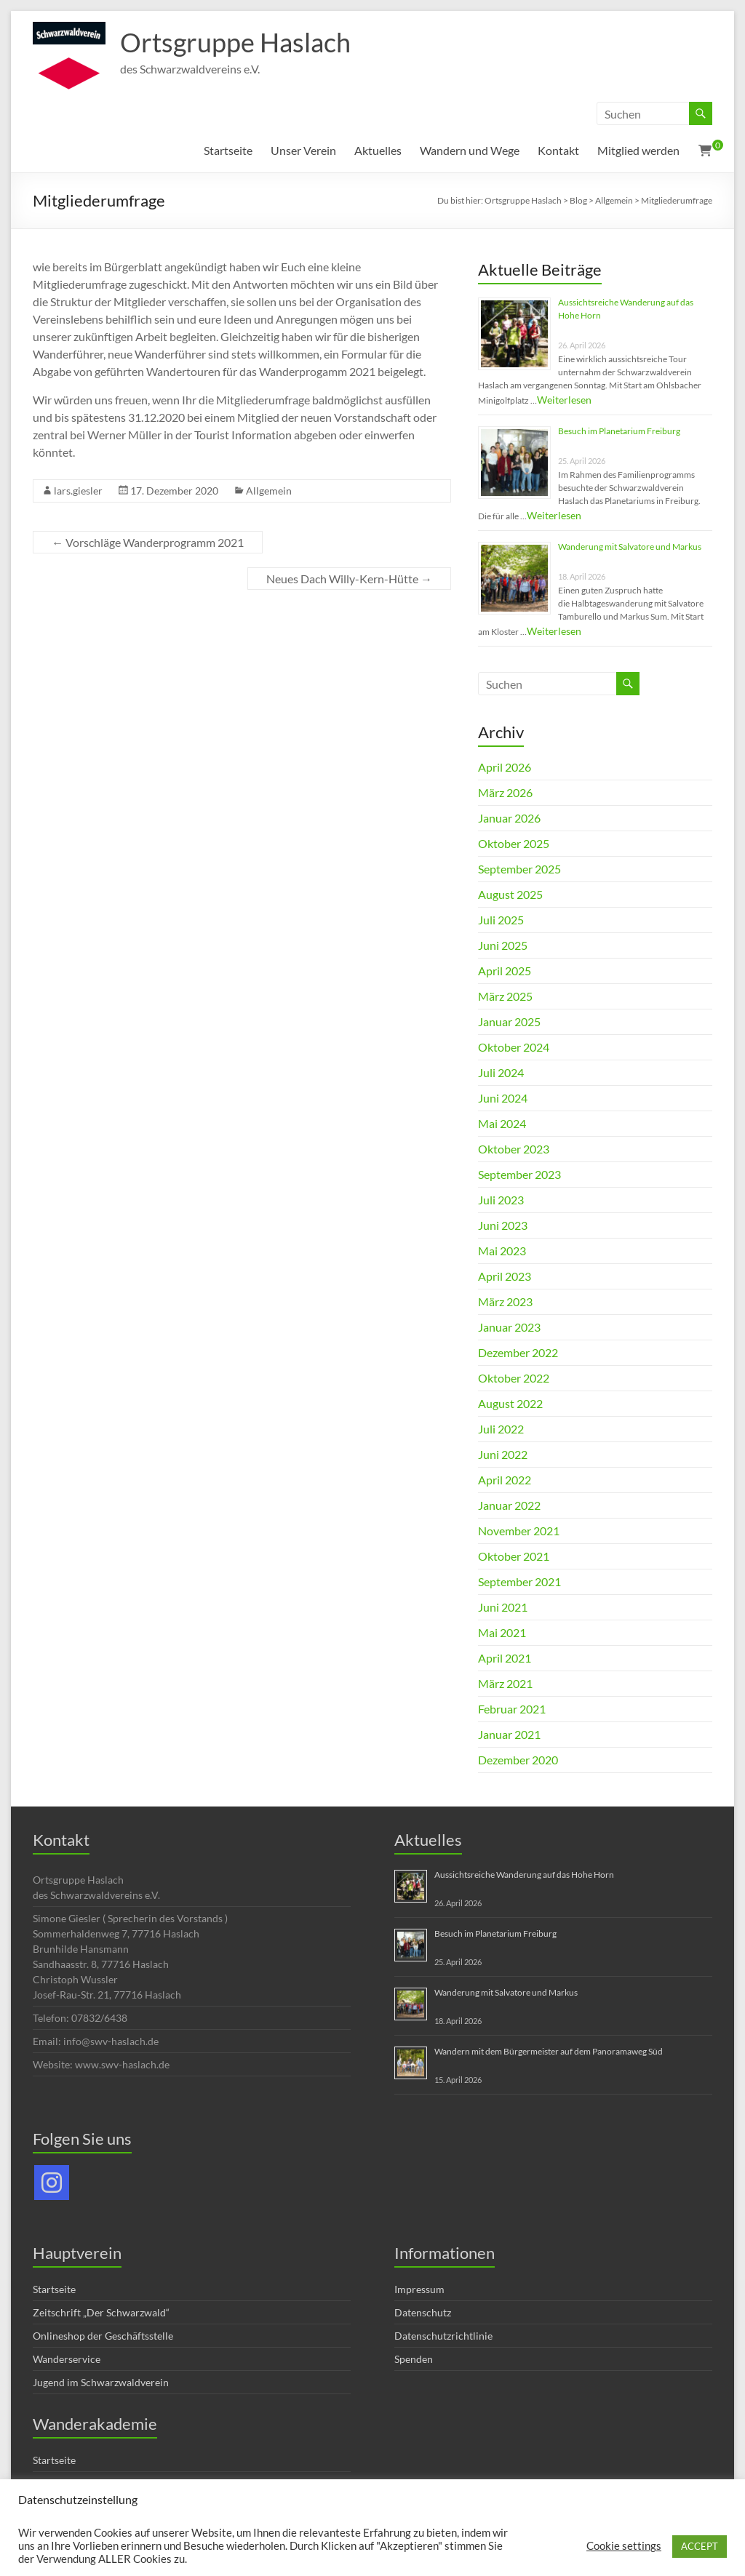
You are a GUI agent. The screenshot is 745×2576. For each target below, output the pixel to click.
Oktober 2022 (513, 1378)
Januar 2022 (509, 1505)
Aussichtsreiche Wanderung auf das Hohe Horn (524, 1874)
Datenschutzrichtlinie (443, 2335)
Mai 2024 (502, 1123)
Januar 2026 (509, 818)
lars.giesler (78, 490)
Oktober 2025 (513, 843)
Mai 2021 (502, 1632)
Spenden (413, 2359)
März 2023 (505, 1301)
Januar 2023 (509, 1327)
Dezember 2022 (518, 1352)
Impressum (419, 2289)
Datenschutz (422, 2312)
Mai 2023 (502, 1250)
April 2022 (504, 1480)
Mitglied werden (638, 150)
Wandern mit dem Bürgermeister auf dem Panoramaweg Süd (548, 2051)
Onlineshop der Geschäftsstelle (103, 2335)
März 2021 (505, 1683)
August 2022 (510, 1403)
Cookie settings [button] (623, 2546)
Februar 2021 (512, 1709)
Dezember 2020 (518, 1760)
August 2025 (510, 894)
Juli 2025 (501, 920)
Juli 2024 (501, 1072)
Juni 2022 (502, 1454)
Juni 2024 (502, 1098)
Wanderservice (66, 2359)
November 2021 (518, 1530)
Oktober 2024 (513, 1047)
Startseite (228, 150)
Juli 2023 (501, 1200)
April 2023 (504, 1276)
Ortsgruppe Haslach (235, 42)
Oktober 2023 (513, 1149)
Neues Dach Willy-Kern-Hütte (349, 578)
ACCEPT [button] (699, 2546)
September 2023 (519, 1174)
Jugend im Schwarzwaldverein (101, 2382)
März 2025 (505, 996)
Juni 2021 (502, 1607)
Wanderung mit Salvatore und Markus (629, 546)
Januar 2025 (509, 1021)
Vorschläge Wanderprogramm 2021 (148, 542)
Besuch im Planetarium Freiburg (619, 430)
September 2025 (519, 869)
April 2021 (504, 1658)
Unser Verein (303, 150)
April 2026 (504, 767)
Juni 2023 (502, 1225)
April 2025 (504, 970)
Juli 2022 (501, 1429)
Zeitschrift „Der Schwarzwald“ (101, 2312)
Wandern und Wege (469, 150)
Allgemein (269, 490)
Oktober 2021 (513, 1556)
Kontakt (558, 150)
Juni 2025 (502, 945)
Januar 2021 (509, 1734)
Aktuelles (378, 150)
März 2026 (505, 792)
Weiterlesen (564, 399)
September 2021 (519, 1581)
